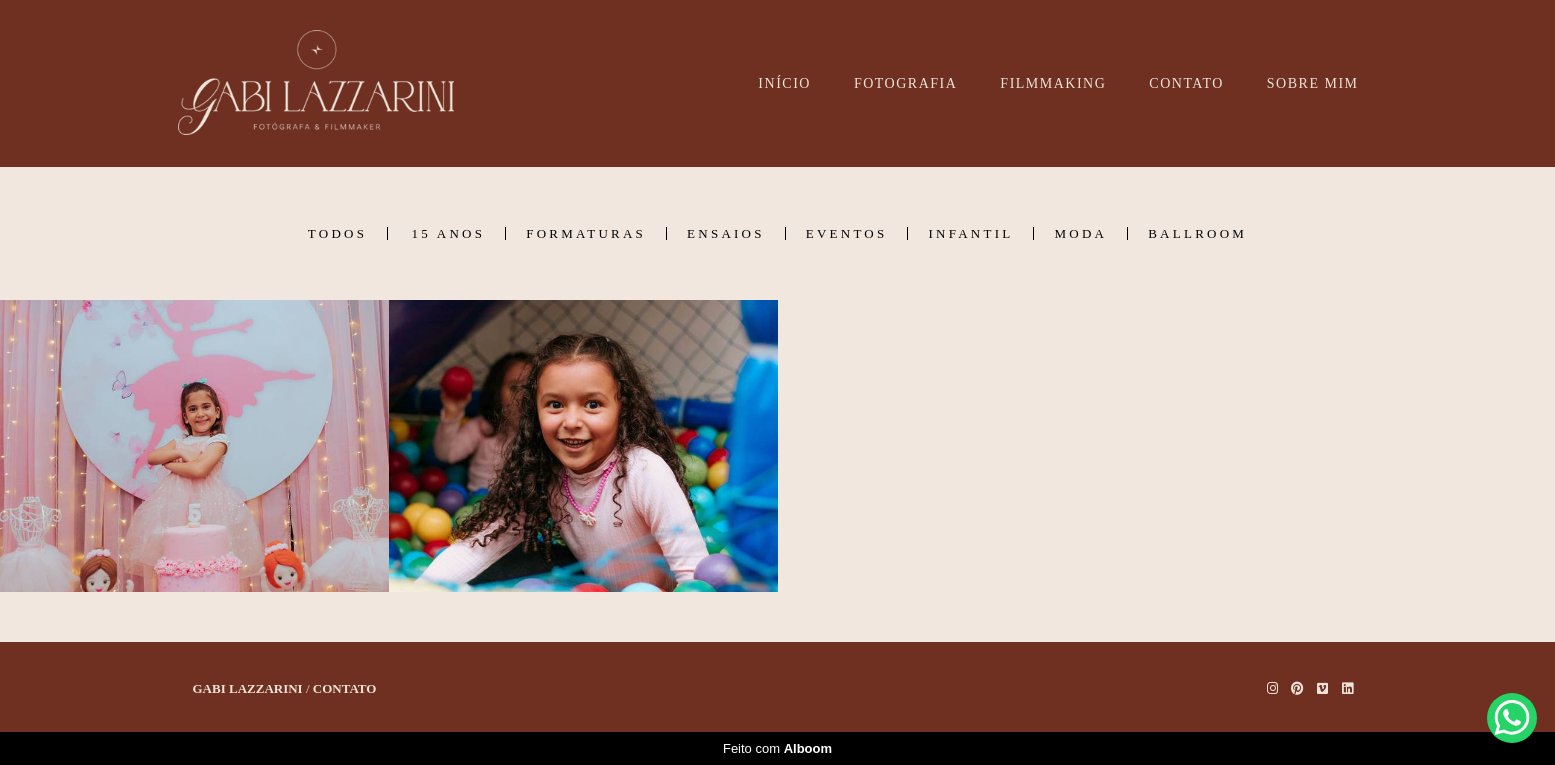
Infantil (970, 233)
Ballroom (1197, 233)
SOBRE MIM (1313, 83)
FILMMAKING (1053, 83)
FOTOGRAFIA (905, 83)
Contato (345, 688)
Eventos (847, 233)
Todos (337, 233)
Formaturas (586, 233)
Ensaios (726, 233)
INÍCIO (784, 83)
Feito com (777, 748)
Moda (1080, 233)
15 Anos (448, 233)
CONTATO (1186, 83)
